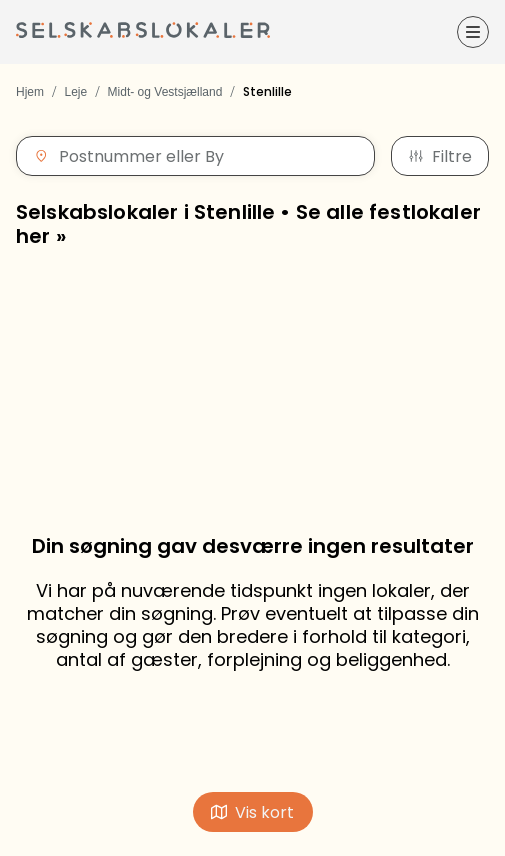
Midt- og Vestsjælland (165, 92)
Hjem (30, 92)
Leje (75, 92)
